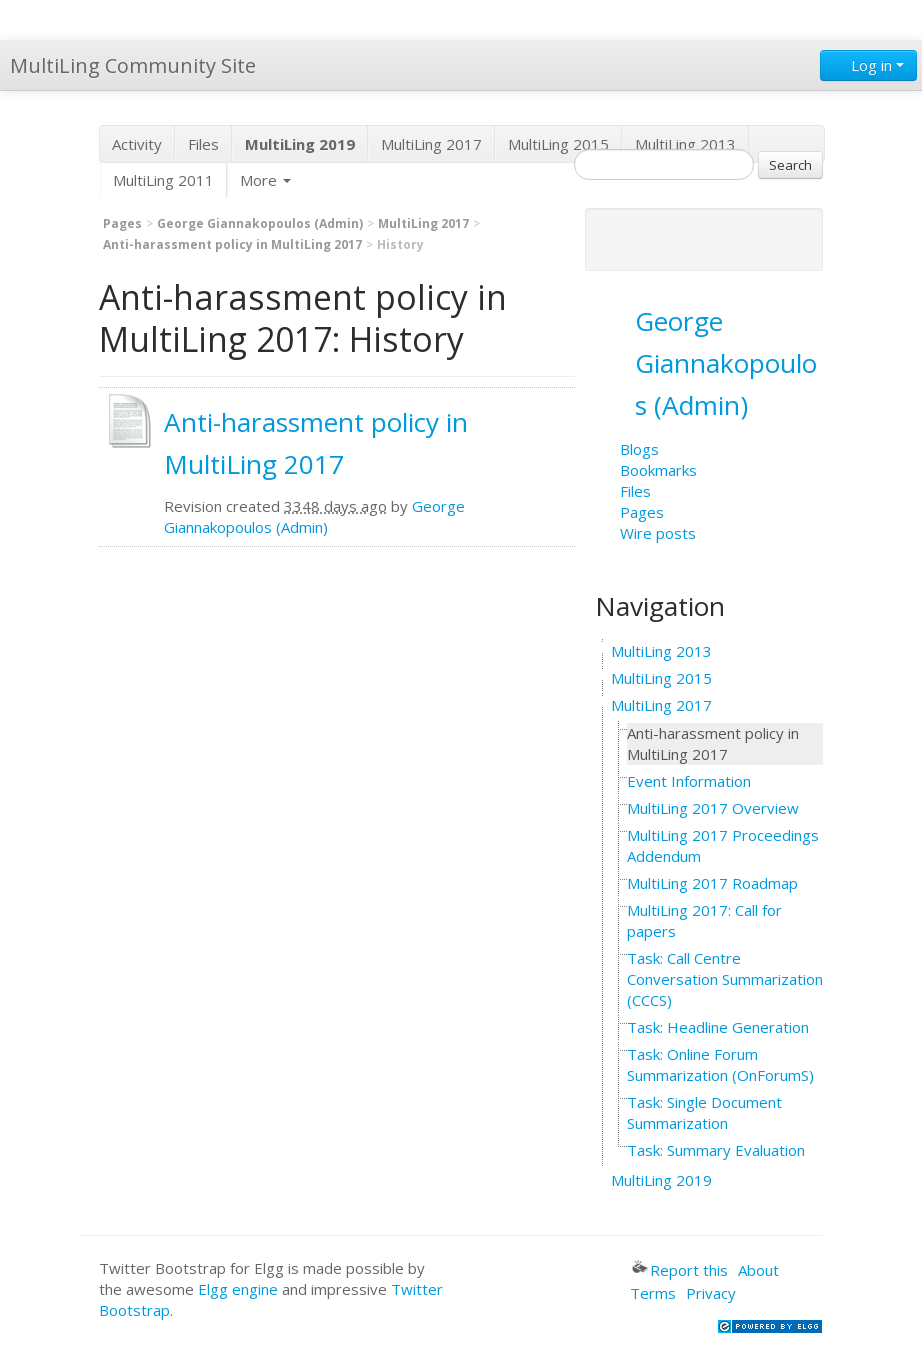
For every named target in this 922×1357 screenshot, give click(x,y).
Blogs (639, 449)
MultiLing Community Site (133, 65)
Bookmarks (658, 470)
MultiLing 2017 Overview (713, 808)
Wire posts (658, 533)
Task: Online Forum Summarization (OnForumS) (720, 1064)
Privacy (711, 1293)
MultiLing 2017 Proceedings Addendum (723, 845)
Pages (122, 223)
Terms (653, 1293)
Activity (137, 144)
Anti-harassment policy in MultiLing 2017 (232, 244)
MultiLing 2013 (685, 144)
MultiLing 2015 (558, 144)
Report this (680, 1270)
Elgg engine (238, 1289)
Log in (868, 65)
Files (203, 144)
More (265, 180)
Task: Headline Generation (718, 1027)
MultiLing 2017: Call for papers (704, 920)
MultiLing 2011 (163, 180)
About (758, 1270)
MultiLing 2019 (661, 1180)
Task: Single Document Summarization (704, 1112)
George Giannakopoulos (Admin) (260, 223)
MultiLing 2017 (431, 144)
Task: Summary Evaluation (716, 1150)
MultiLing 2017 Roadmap (712, 883)
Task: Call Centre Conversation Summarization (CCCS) (725, 979)
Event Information (689, 781)
